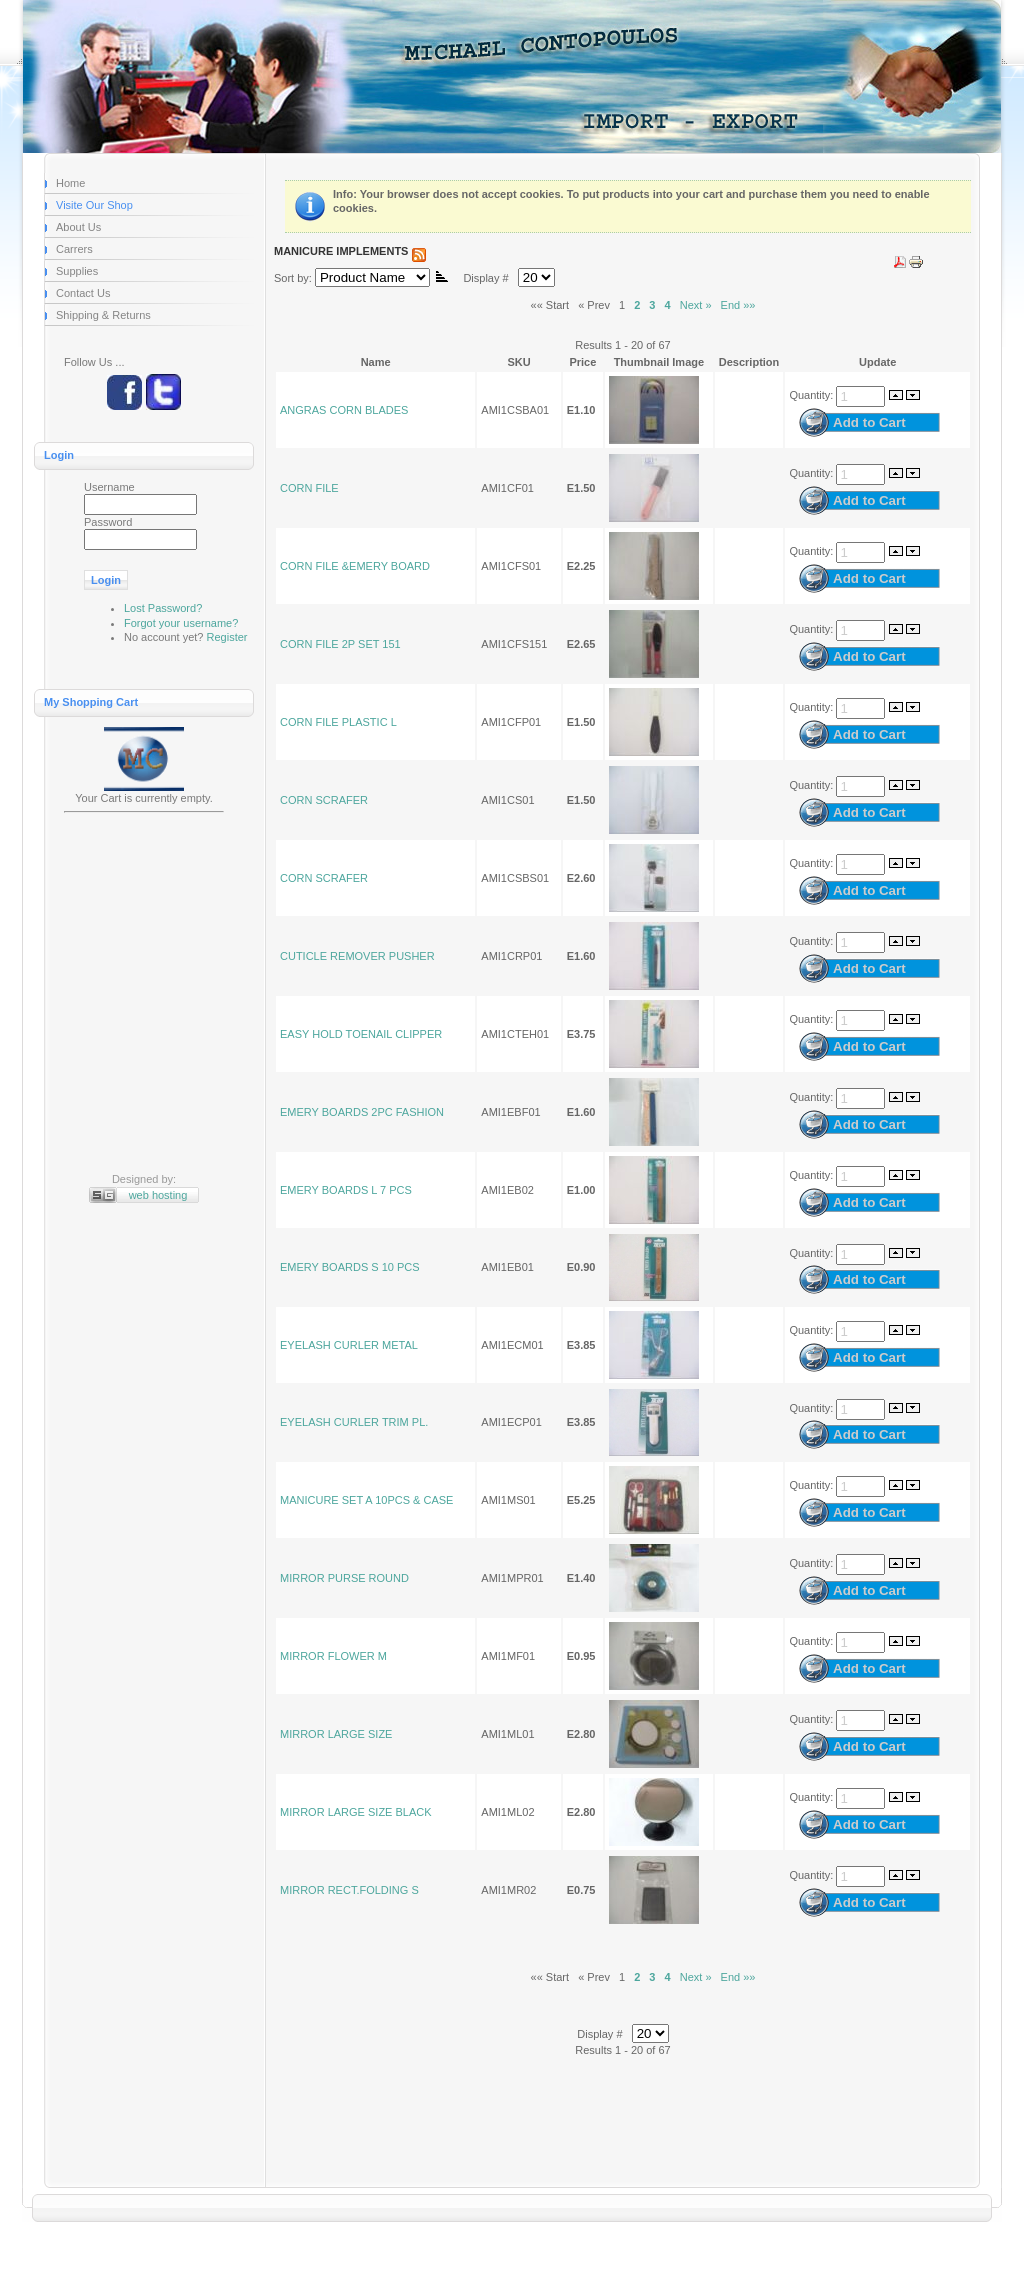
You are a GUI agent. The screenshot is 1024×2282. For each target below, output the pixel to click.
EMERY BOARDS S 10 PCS (350, 1267)
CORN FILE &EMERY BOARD (355, 566)
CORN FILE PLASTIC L (338, 722)
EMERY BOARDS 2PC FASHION (362, 1112)
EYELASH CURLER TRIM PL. (354, 1422)
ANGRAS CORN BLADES (344, 410)
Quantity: (812, 395)
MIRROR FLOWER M (333, 1656)
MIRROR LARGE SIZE (336, 1734)
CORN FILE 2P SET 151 (340, 644)
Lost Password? (163, 608)
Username (109, 487)
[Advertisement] (144, 995)
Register (227, 637)
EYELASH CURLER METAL (349, 1345)
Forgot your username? (181, 623)
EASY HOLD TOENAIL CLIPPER (361, 1034)
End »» (738, 305)
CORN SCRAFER (324, 800)
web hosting (158, 1195)
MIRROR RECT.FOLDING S (349, 1890)
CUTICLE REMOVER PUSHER (357, 956)
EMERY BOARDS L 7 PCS (346, 1190)
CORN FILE (309, 488)
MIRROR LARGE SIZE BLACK (356, 1812)
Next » (696, 305)
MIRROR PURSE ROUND (344, 1578)
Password (108, 522)
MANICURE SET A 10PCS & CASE (366, 1500)
